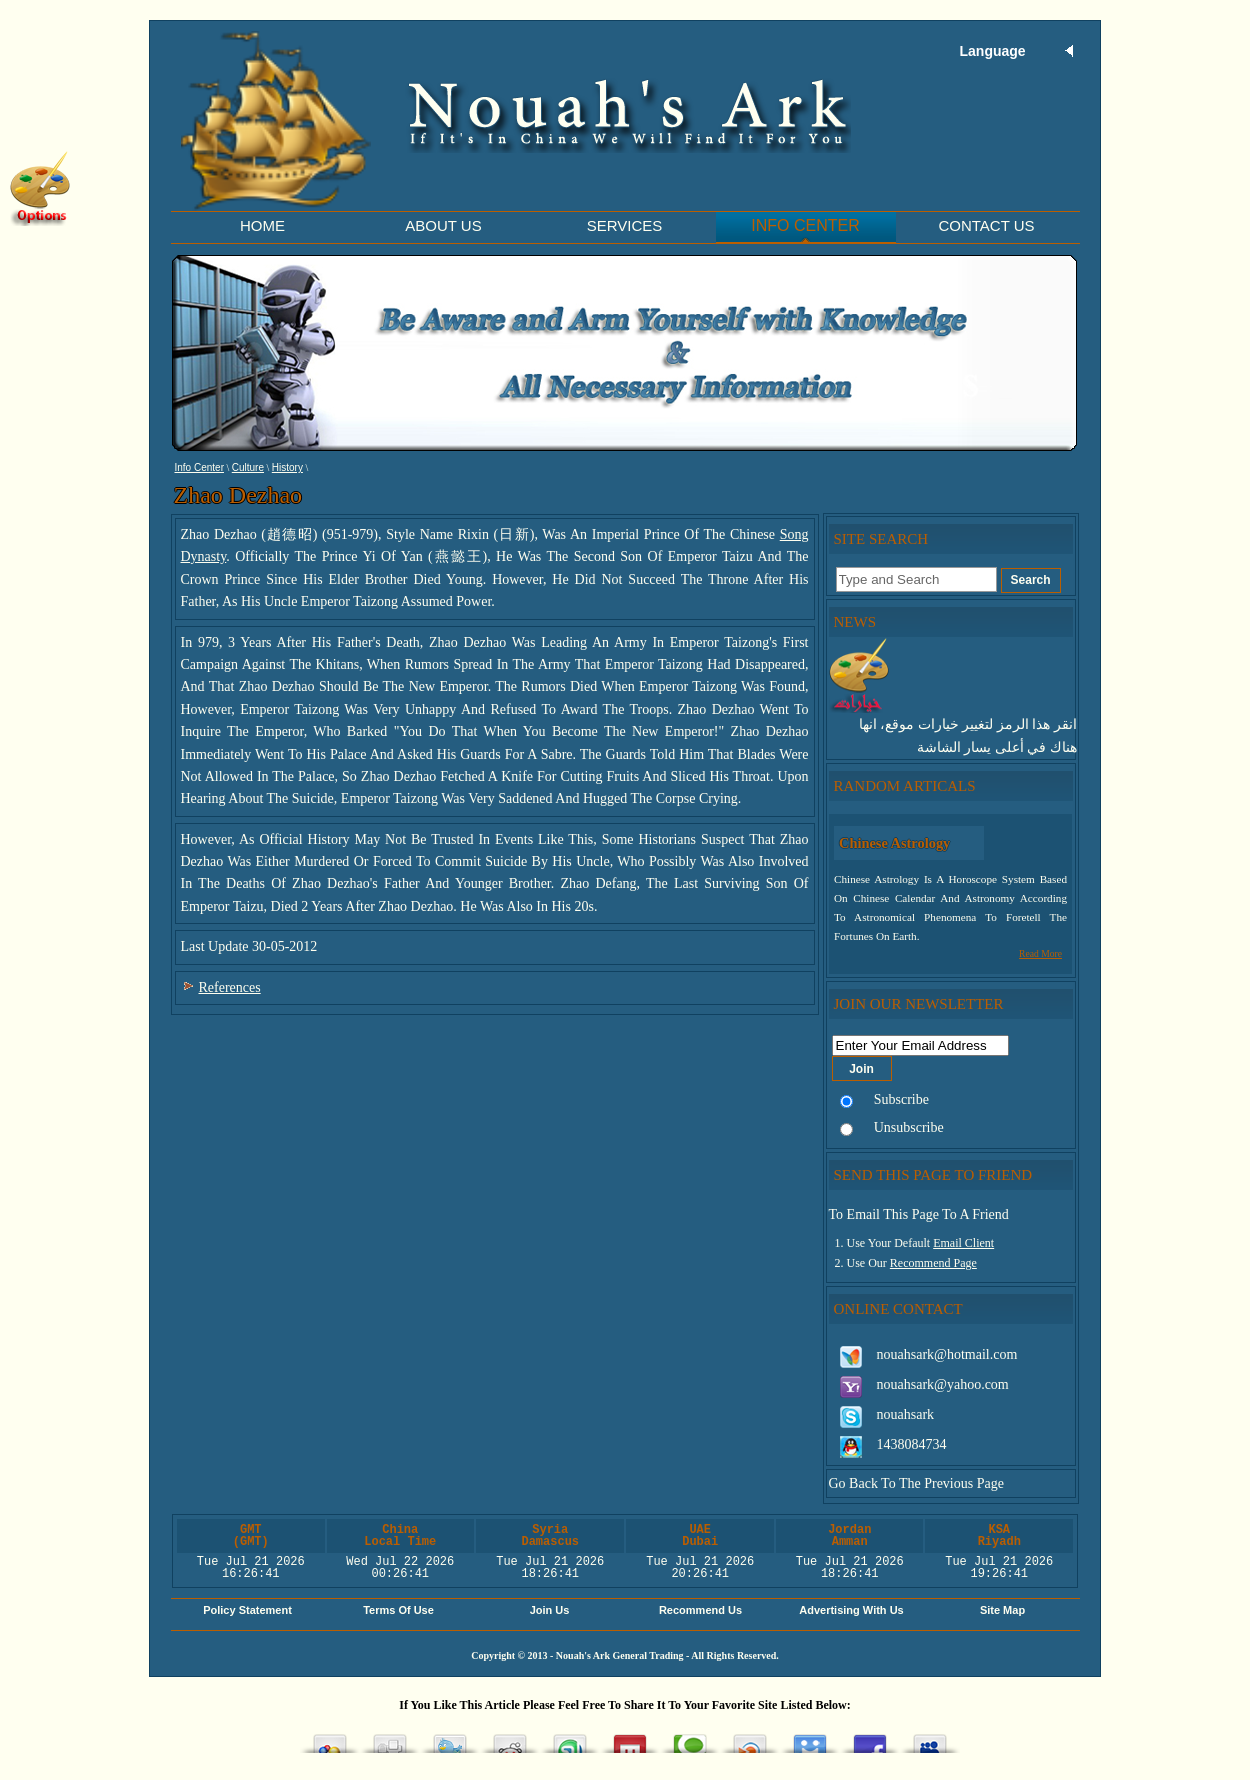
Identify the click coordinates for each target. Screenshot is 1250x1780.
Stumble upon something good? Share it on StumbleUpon (570, 1738)
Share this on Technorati (690, 1738)
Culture (248, 467)
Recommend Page (933, 1263)
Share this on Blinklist (750, 1738)
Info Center (199, 467)
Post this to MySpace (930, 1738)
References (230, 987)
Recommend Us (700, 1610)
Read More (1040, 953)
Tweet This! (450, 1738)
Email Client (963, 1243)
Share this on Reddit (510, 1738)
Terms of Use (398, 1610)
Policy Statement (247, 1610)
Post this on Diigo (810, 1738)
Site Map (1002, 1610)
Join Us (550, 1610)
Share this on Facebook (870, 1738)
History (287, 467)
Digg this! (390, 1738)
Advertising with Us (851, 1610)
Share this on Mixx (630, 1738)
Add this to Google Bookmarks (330, 1738)
